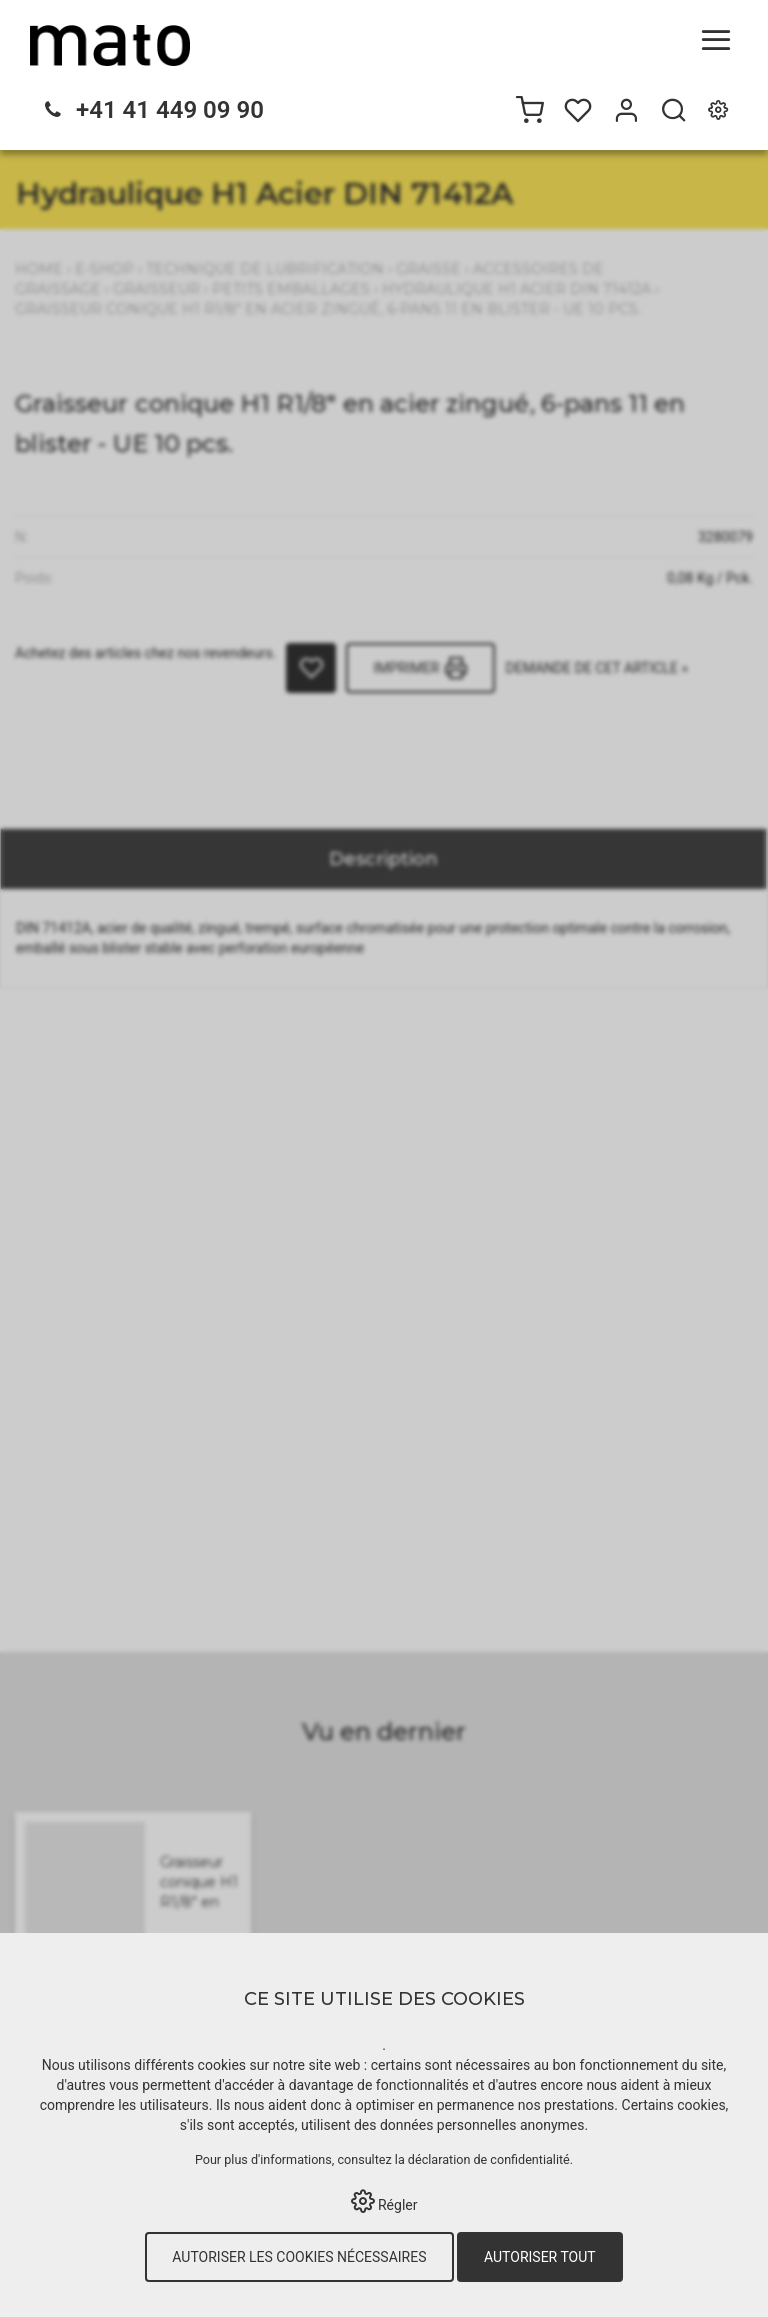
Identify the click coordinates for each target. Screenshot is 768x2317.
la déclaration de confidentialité (482, 2159)
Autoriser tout (540, 2257)
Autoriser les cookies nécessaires (299, 2257)
